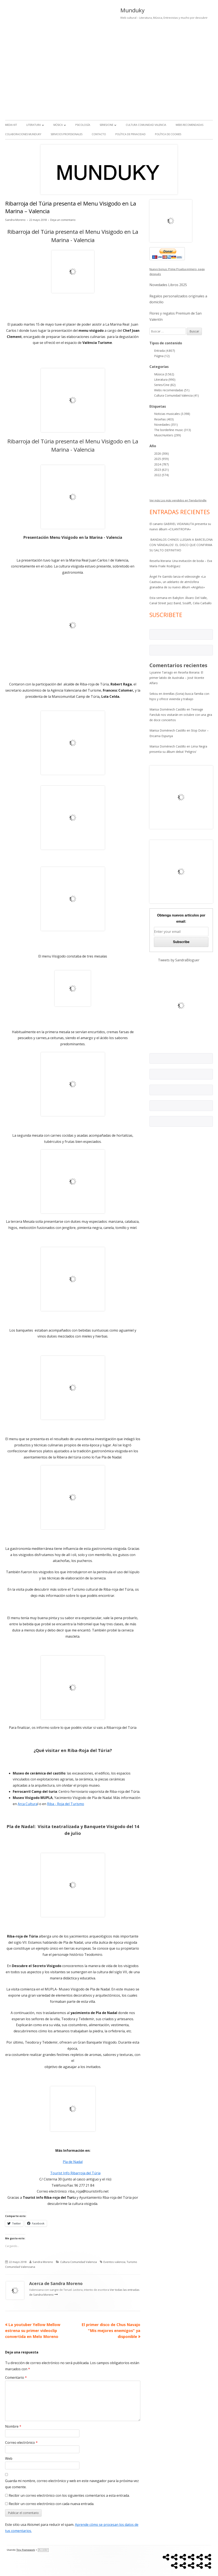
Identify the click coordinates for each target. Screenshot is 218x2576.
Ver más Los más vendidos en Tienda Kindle (178, 500)
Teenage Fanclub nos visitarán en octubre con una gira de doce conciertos (180, 714)
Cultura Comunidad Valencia (146, 125)
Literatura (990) (164, 379)
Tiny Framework (25, 2550)
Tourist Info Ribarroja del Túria (75, 2173)
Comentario (16, 2377)
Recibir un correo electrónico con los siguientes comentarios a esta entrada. (69, 2495)
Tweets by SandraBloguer (178, 960)
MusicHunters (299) (167, 435)
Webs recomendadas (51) (171, 390)
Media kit (11, 125)
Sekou (153, 694)
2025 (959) (161, 459)
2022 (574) (161, 475)
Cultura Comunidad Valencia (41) (176, 395)
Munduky (132, 10)
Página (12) (162, 356)
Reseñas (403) (164, 419)
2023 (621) (161, 470)
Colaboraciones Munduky (23, 134)
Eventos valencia (114, 2262)
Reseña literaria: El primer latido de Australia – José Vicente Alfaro (176, 677)
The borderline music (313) (172, 430)
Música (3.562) (164, 374)
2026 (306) (161, 453)
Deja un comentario (63, 220)
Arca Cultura (27, 1803)
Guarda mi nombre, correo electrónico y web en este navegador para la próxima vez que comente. (72, 2483)
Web (8, 2458)
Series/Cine (106, 125)
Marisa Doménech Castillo (167, 709)
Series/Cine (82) (165, 385)
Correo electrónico (21, 2442)
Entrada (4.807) (164, 351)
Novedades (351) (166, 425)
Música (58, 125)
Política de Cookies (168, 134)
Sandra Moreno (15, 220)
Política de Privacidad (130, 134)
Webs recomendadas (189, 125)
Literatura (33, 125)
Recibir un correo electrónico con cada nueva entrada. (51, 2503)
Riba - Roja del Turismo (65, 1803)
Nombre (13, 2426)
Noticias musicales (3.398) (172, 414)
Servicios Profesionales (66, 134)
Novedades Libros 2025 (168, 284)
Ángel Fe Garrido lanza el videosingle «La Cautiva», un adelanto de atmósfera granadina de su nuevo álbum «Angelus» (177, 581)
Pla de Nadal (73, 2161)
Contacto (99, 134)
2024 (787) (161, 464)
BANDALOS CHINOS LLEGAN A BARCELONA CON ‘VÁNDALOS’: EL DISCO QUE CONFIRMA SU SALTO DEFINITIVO (181, 545)
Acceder (43, 2550)
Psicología (82, 125)
